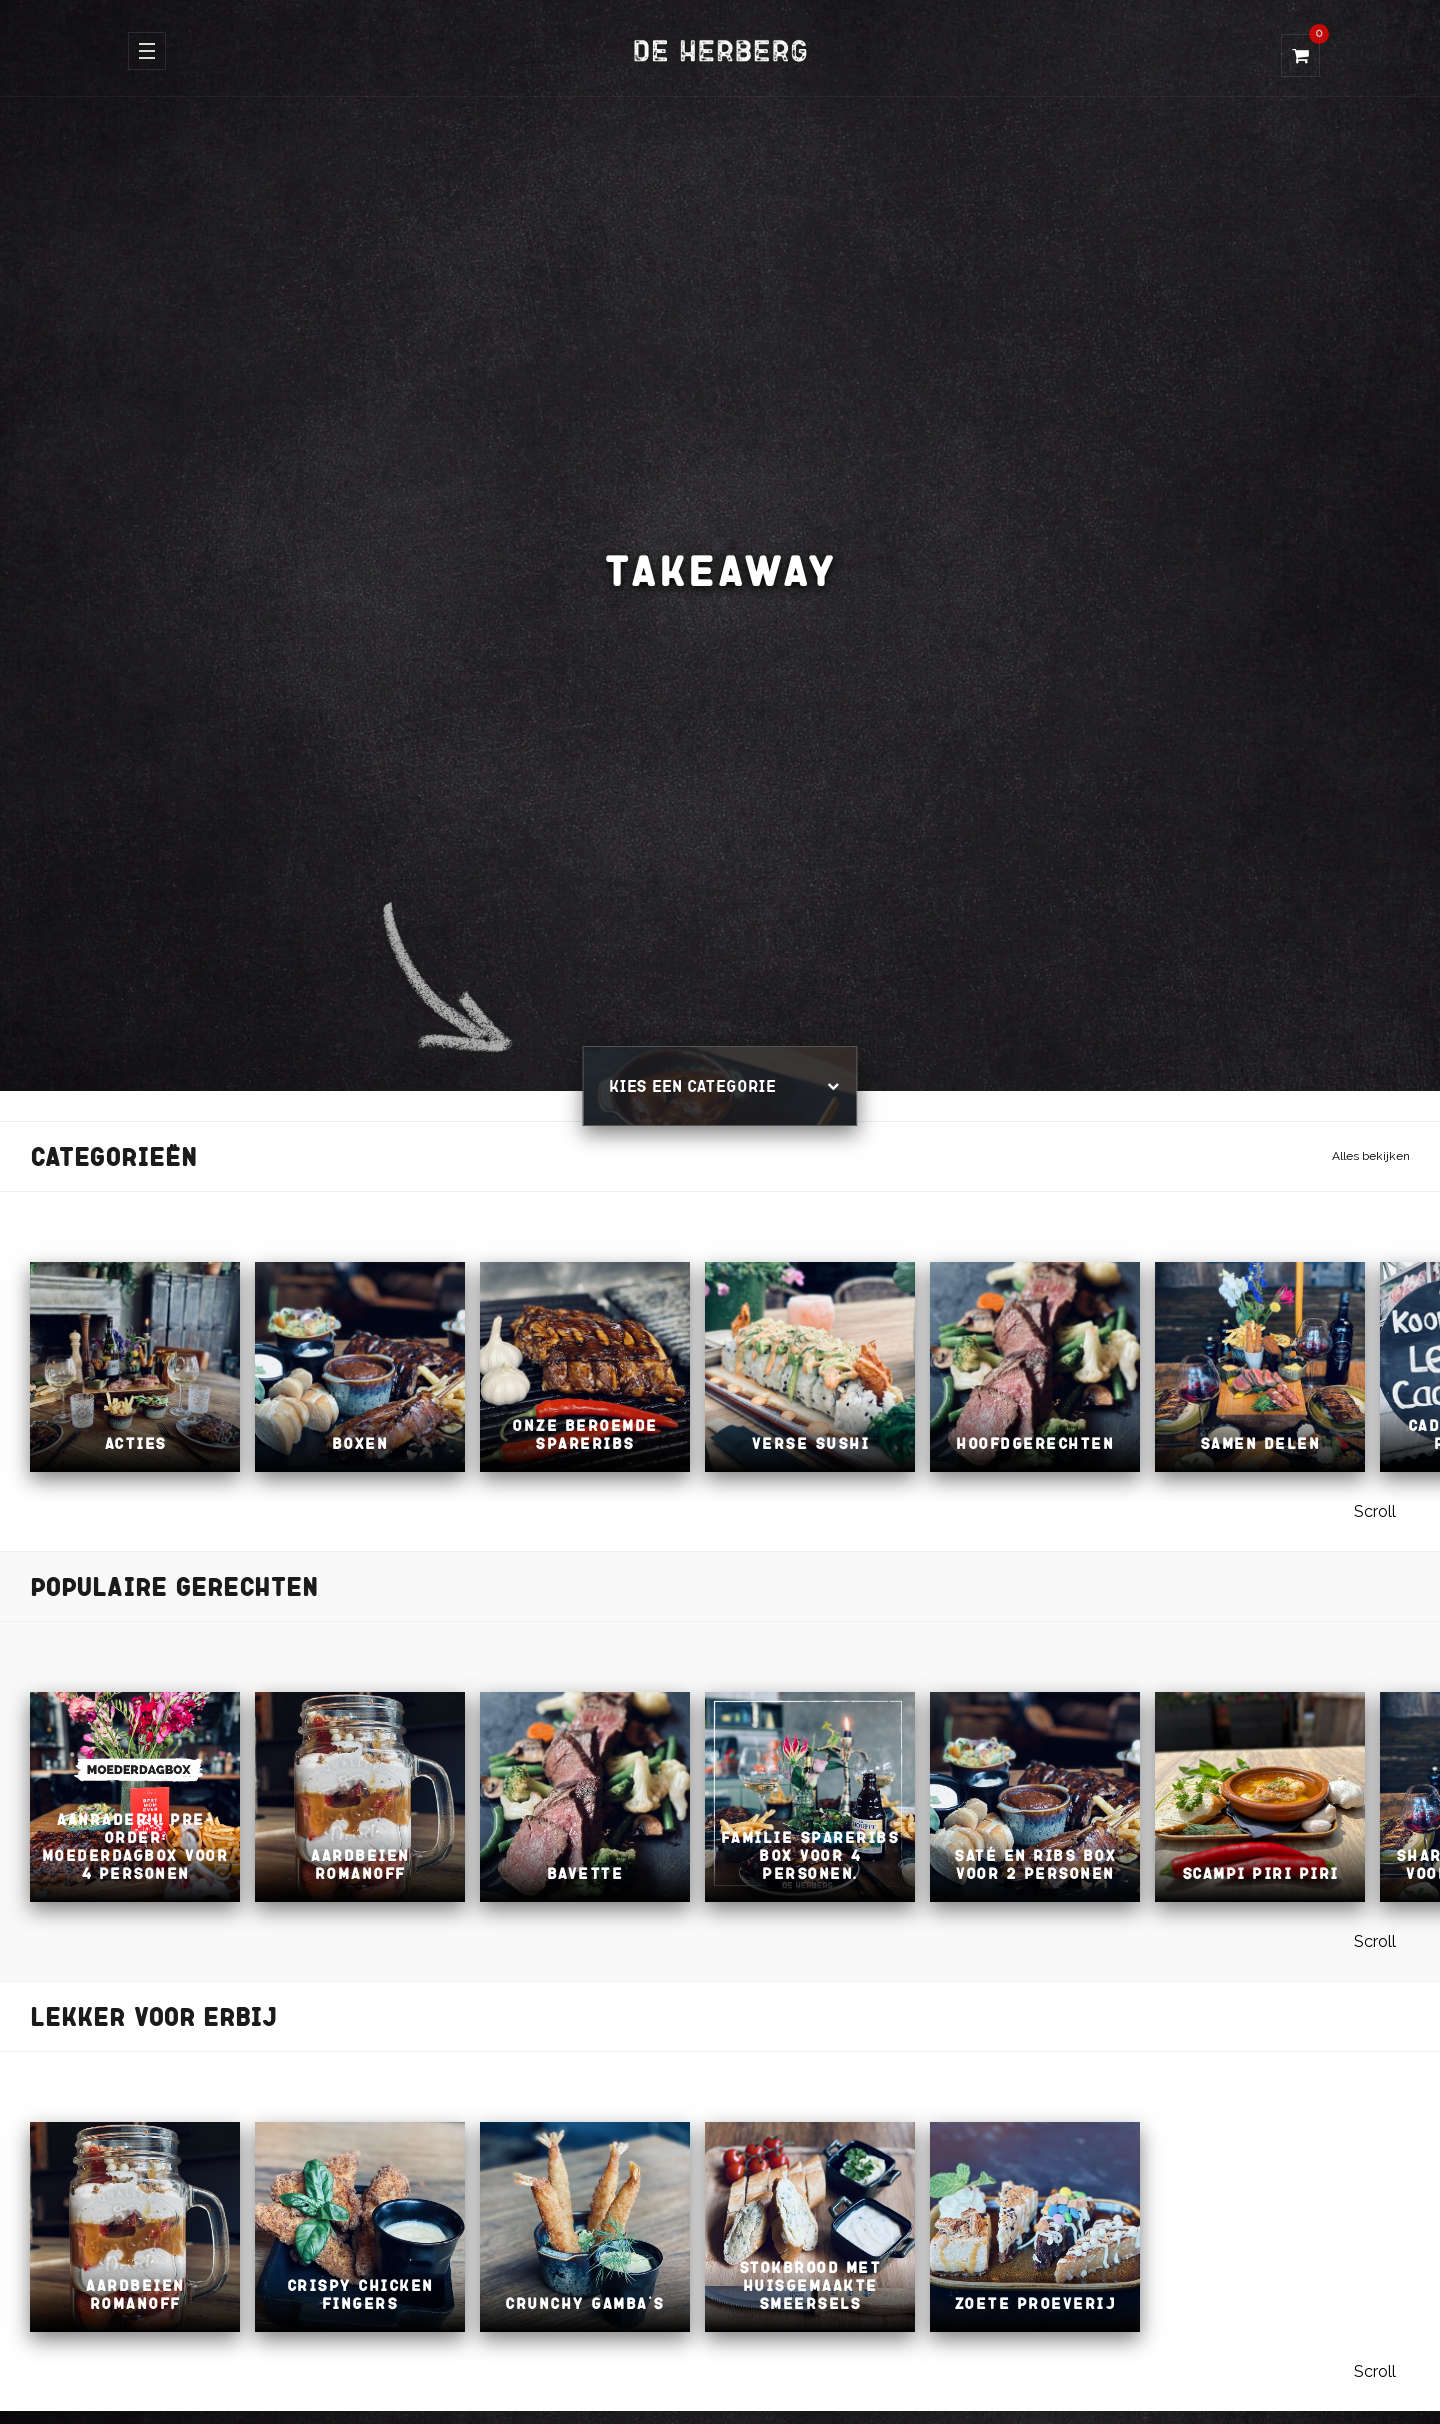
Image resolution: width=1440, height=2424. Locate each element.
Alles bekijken (1371, 1156)
